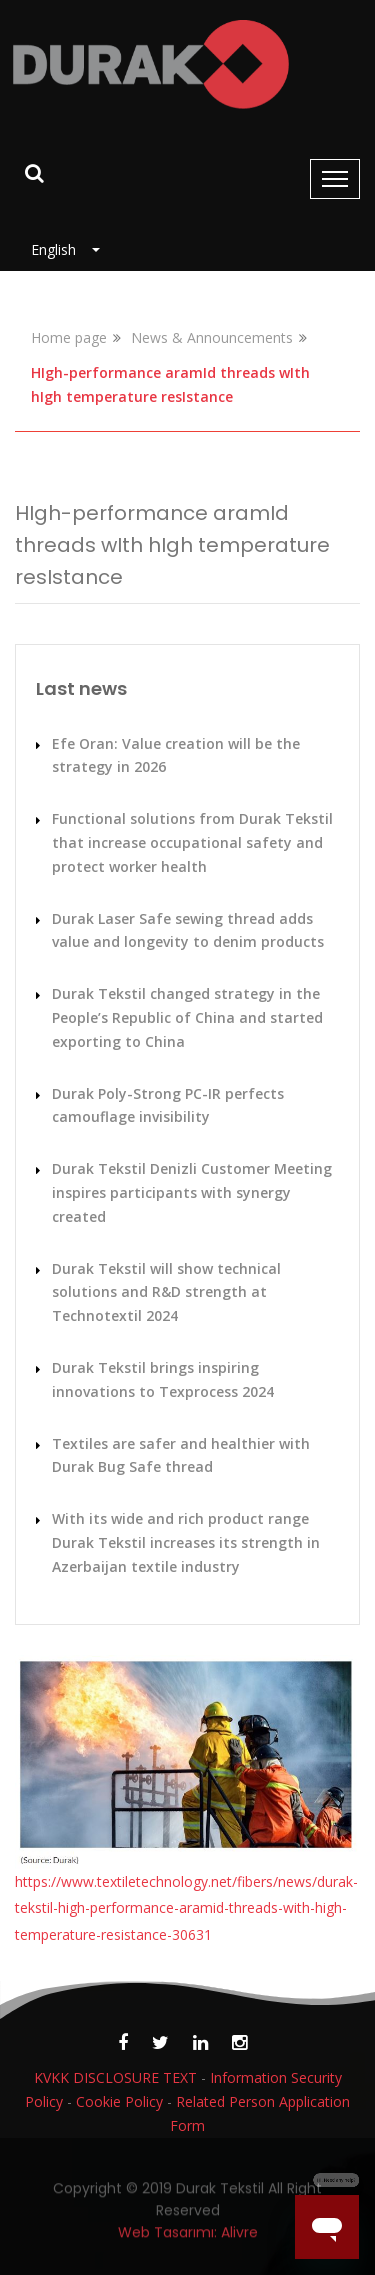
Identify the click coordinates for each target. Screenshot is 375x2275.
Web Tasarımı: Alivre (188, 2240)
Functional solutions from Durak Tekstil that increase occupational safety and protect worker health (192, 842)
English (59, 249)
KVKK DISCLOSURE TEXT (115, 2077)
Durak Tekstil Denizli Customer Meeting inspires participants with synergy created (192, 1192)
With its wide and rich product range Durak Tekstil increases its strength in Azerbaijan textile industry (186, 1542)
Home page (69, 337)
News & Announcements (212, 337)
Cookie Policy (119, 2101)
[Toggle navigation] (335, 179)
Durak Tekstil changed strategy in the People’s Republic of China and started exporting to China (187, 1017)
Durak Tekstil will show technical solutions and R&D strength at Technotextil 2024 (166, 1292)
